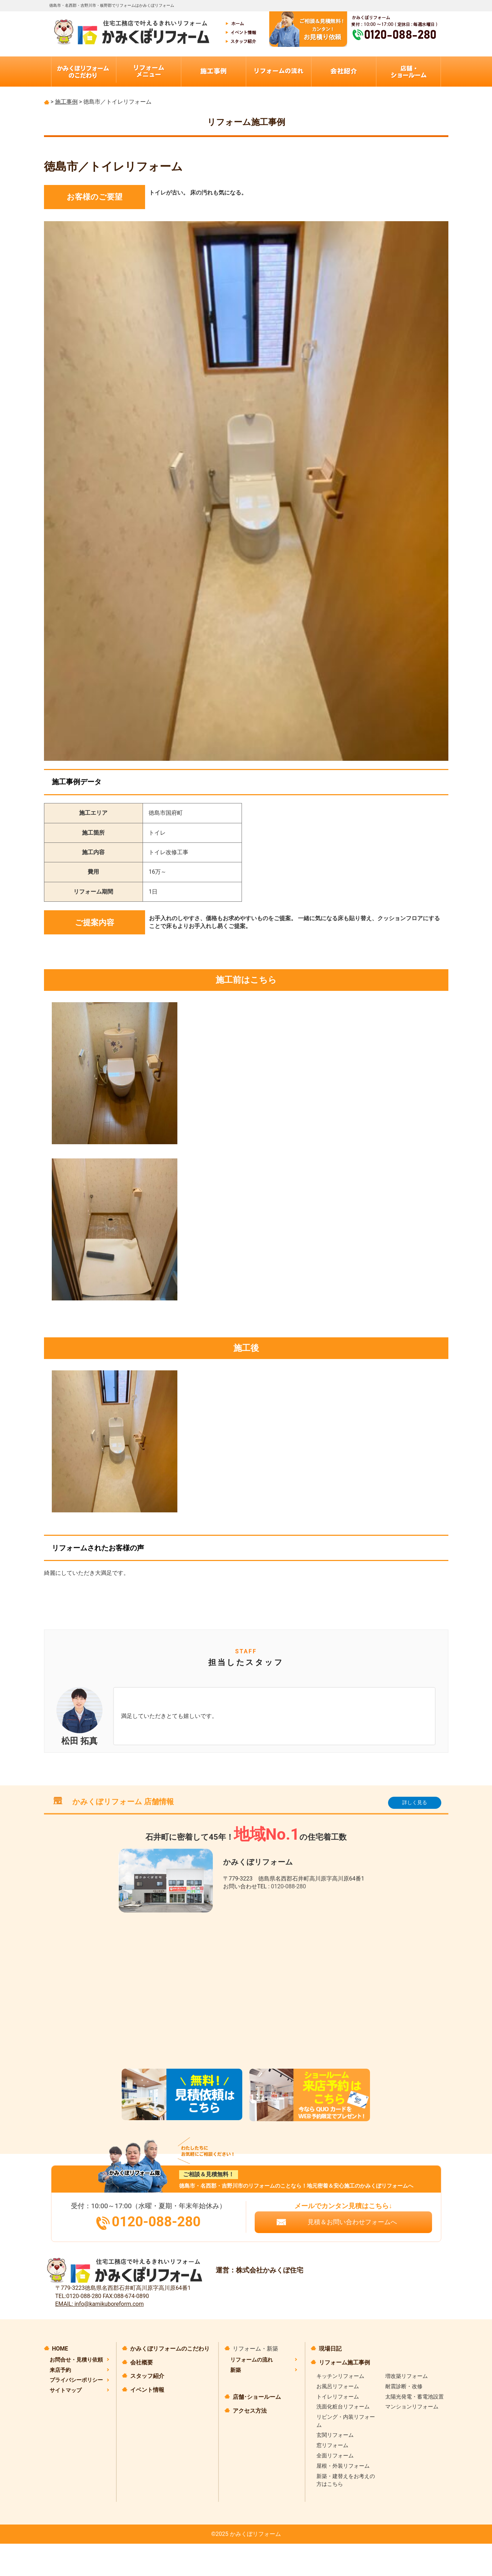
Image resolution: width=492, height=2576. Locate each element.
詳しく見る (414, 1802)
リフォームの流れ (251, 2360)
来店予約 (60, 2370)
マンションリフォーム (411, 2406)
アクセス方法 (250, 2410)
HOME (60, 2348)
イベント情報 (147, 2389)
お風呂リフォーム (337, 2386)
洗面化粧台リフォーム (343, 2406)
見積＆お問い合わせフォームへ (352, 2222)
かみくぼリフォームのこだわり (170, 2348)
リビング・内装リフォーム (345, 2421)
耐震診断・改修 (403, 2386)
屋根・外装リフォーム (343, 2466)
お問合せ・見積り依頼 (76, 2360)
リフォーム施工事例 (344, 2362)
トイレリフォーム (337, 2397)
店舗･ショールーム (257, 2397)
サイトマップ (66, 2390)
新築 (235, 2370)
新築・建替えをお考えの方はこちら (345, 2480)
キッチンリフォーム (340, 2376)
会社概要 (141, 2362)
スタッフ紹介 (147, 2376)
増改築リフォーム (406, 2376)
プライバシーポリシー (76, 2380)
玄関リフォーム (335, 2435)
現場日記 (330, 2348)
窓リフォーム (332, 2445)
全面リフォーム (335, 2455)
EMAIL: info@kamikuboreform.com (99, 2304)
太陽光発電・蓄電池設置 (414, 2397)
